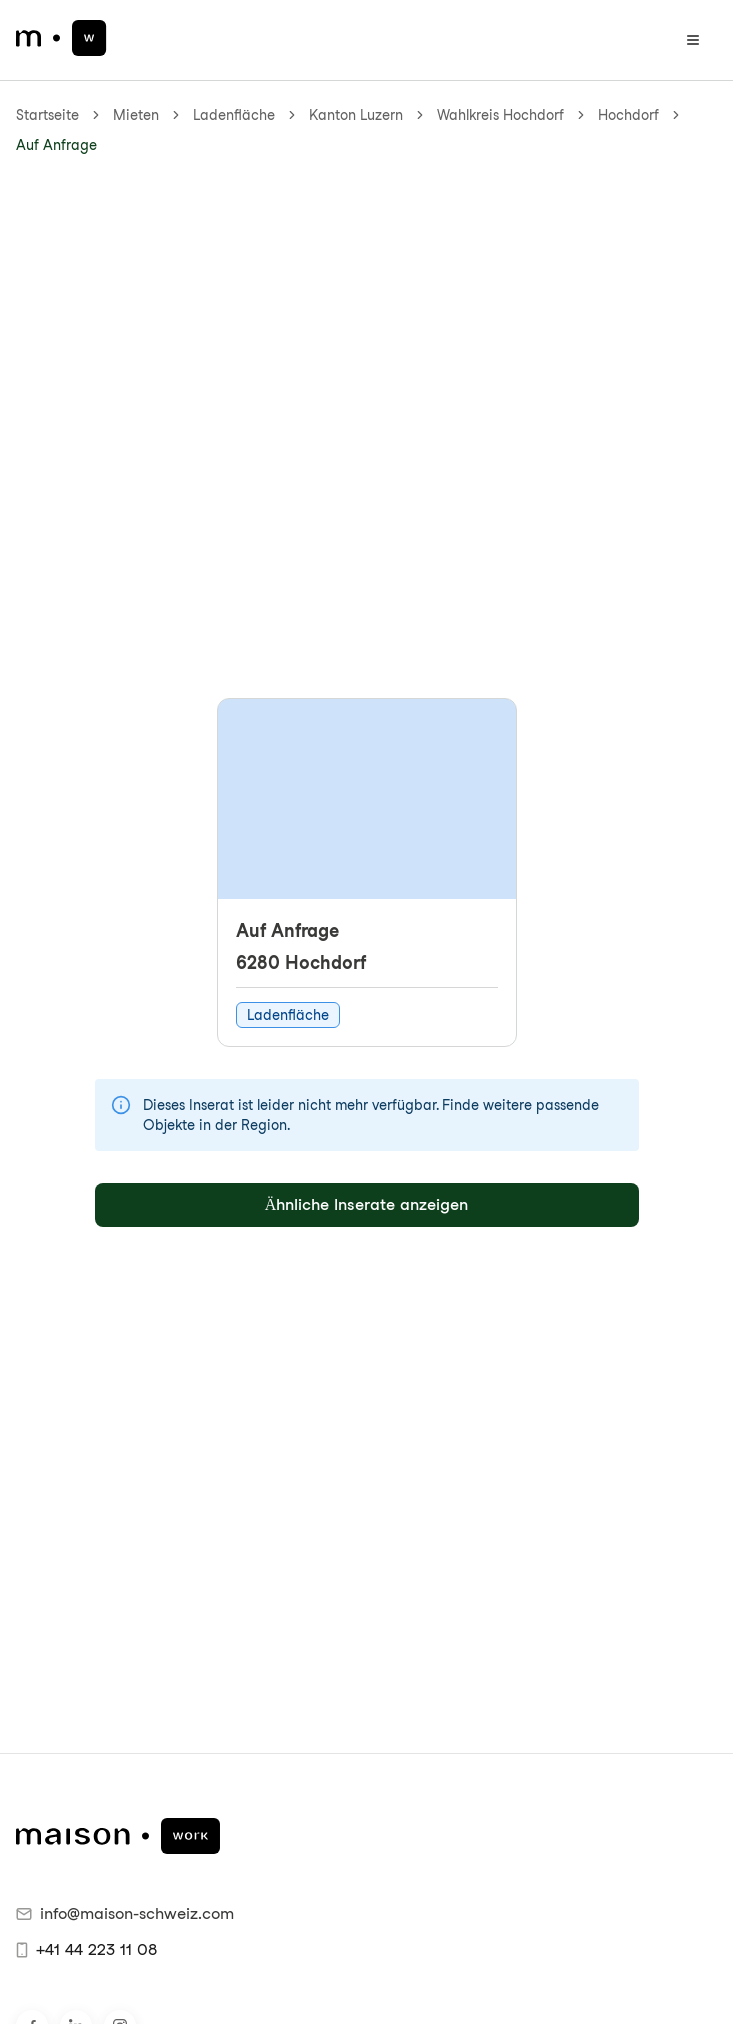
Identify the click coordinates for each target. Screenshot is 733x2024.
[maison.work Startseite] (61, 38)
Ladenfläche (234, 115)
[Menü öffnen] (693, 40)
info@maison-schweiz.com (125, 1913)
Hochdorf (628, 115)
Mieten (136, 115)
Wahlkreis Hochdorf (500, 115)
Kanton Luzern (356, 115)
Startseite (47, 115)
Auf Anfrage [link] (56, 145)
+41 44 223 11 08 (86, 1949)
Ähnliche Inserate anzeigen (367, 1204)
